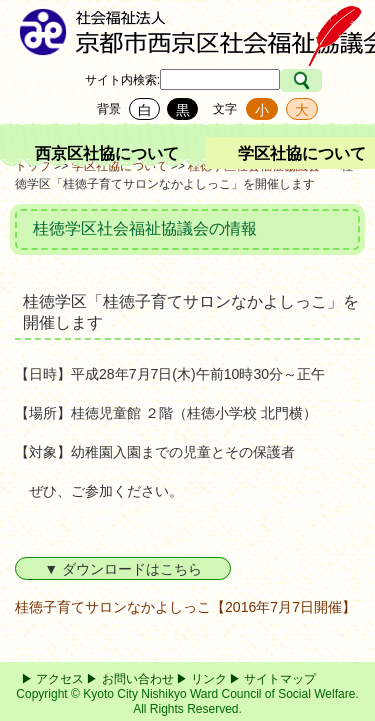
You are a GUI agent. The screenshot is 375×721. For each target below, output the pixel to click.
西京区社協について (107, 153)
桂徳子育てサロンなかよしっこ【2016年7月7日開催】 (185, 607)
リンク (209, 679)
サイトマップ (280, 679)
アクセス (60, 679)
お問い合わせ (138, 679)
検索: (146, 80)
